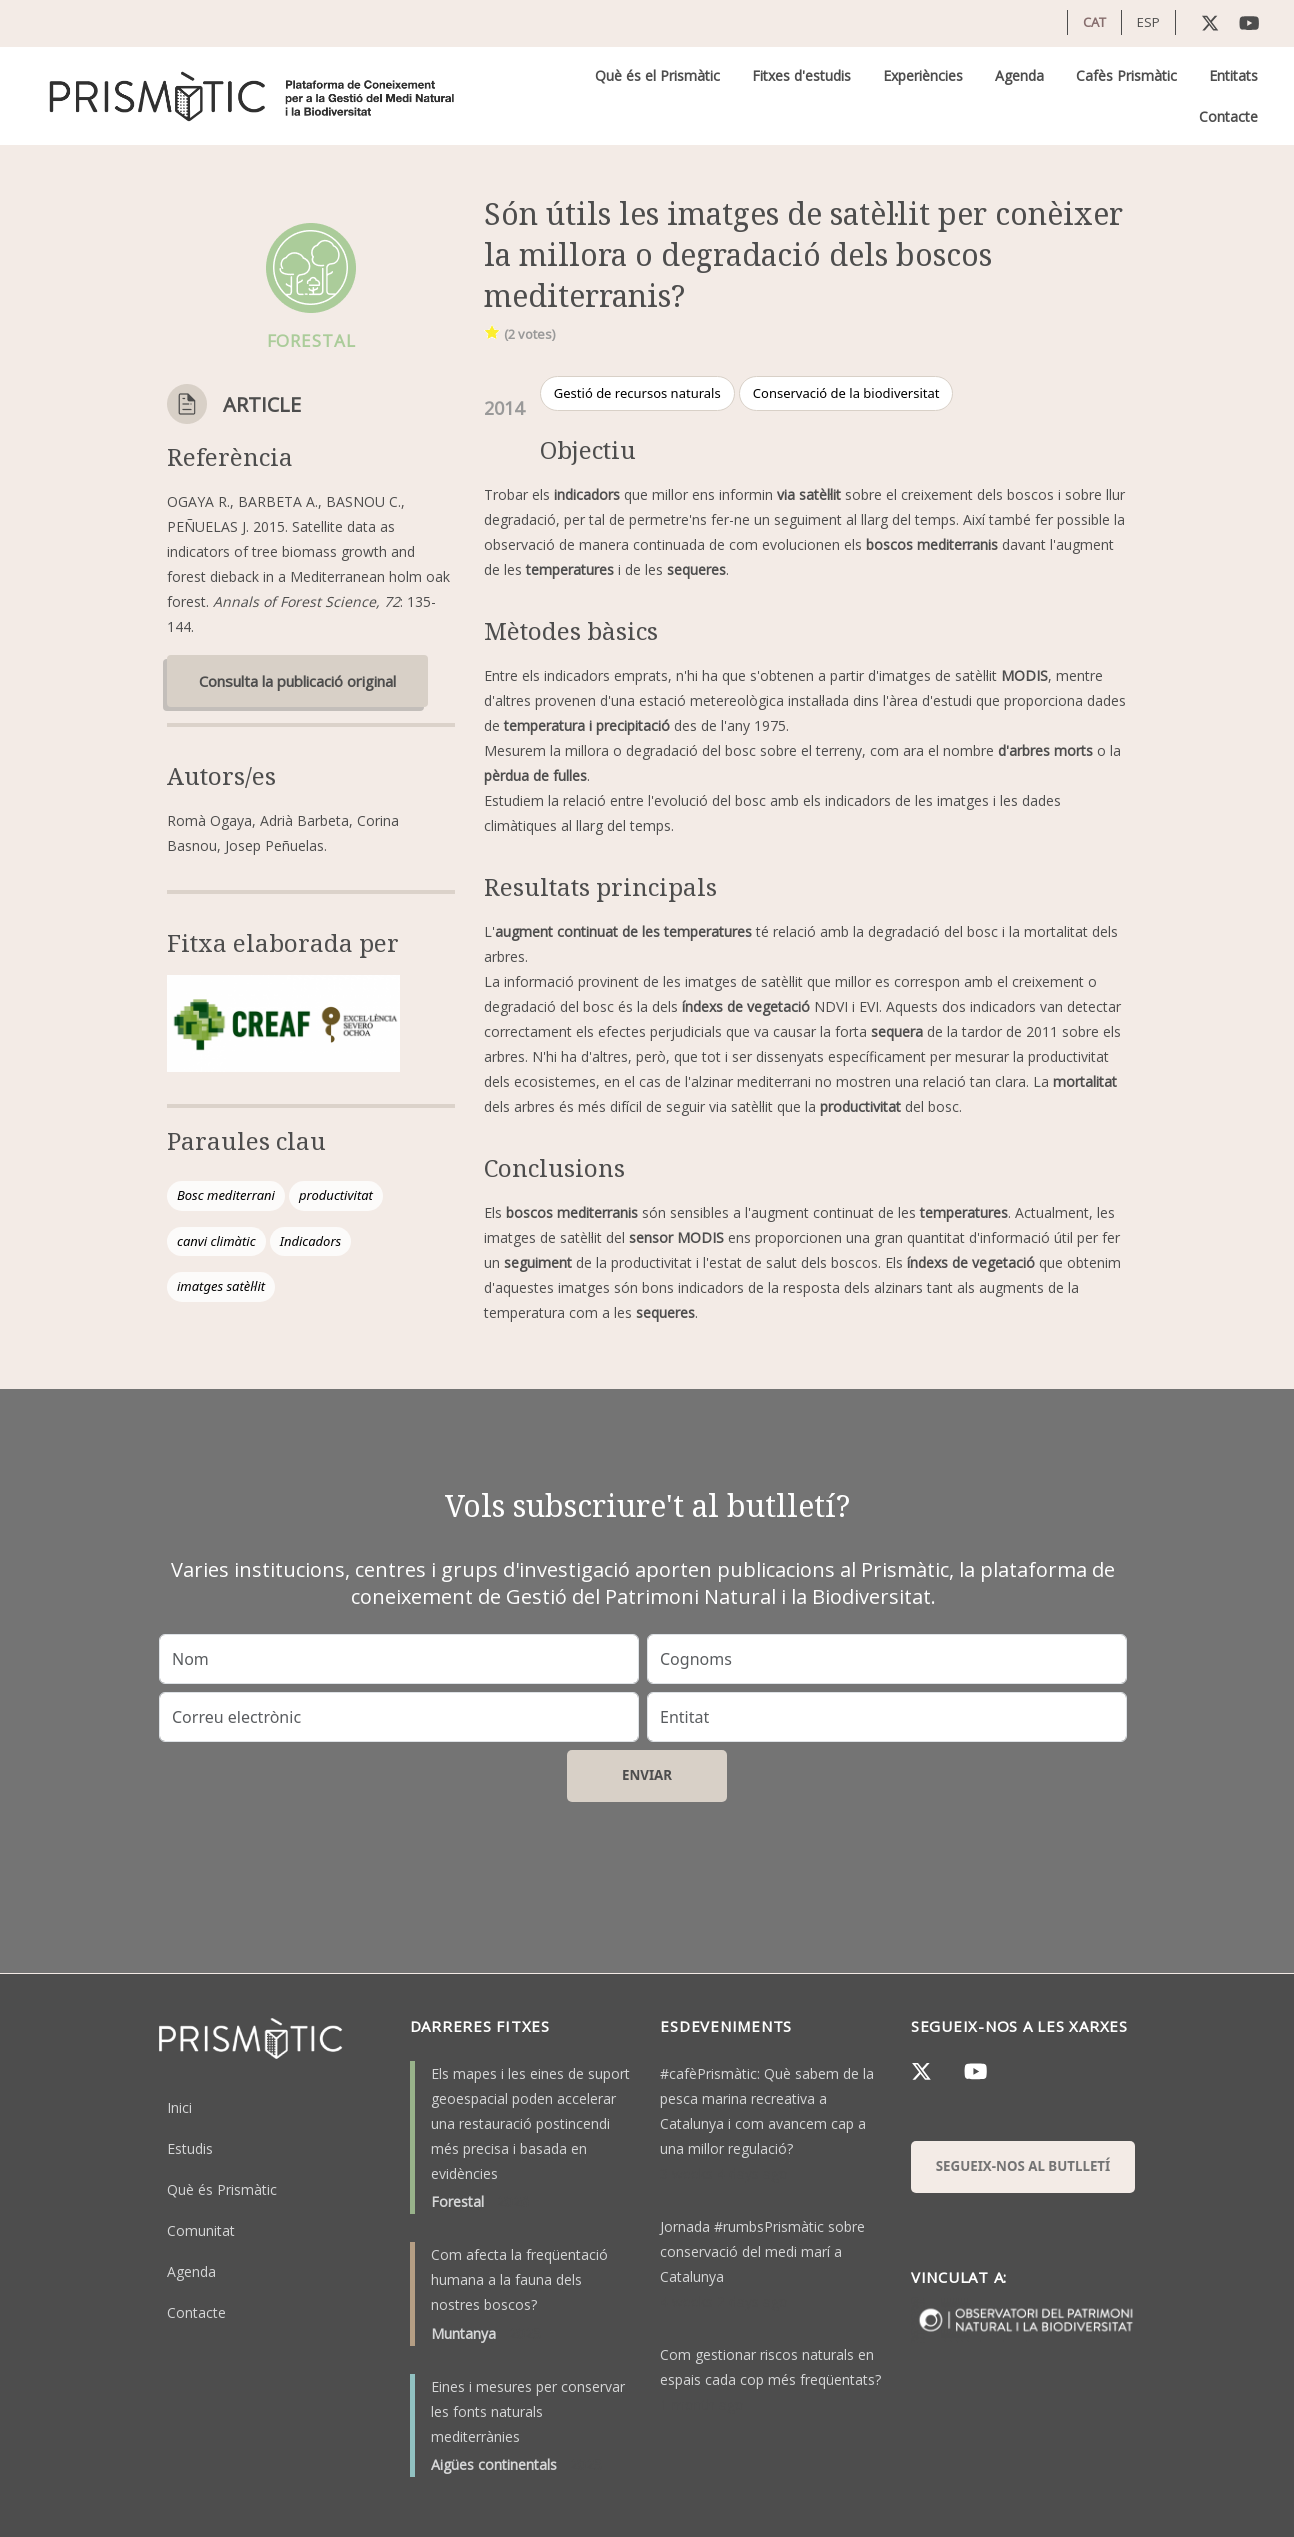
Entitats (1233, 75)
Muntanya (463, 2333)
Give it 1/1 (492, 331)
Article (262, 404)
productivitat (336, 1195)
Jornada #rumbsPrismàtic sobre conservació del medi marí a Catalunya (762, 2251)
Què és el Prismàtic (657, 75)
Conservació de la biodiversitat (846, 393)
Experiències (923, 75)
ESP (1148, 22)
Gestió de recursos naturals (637, 393)
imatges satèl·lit (221, 1286)
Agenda (1019, 75)
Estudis (190, 2148)
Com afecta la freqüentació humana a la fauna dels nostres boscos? (519, 2279)
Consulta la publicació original (297, 681)
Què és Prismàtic (222, 2189)
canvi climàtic (216, 1241)
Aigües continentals (494, 2464)
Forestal (457, 2201)
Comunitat (201, 2230)
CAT (1094, 22)
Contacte (1228, 116)
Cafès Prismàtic (1126, 75)
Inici (179, 2107)
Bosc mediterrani (226, 1195)
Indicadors (311, 1241)
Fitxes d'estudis (801, 75)
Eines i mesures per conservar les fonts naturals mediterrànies (528, 2411)
